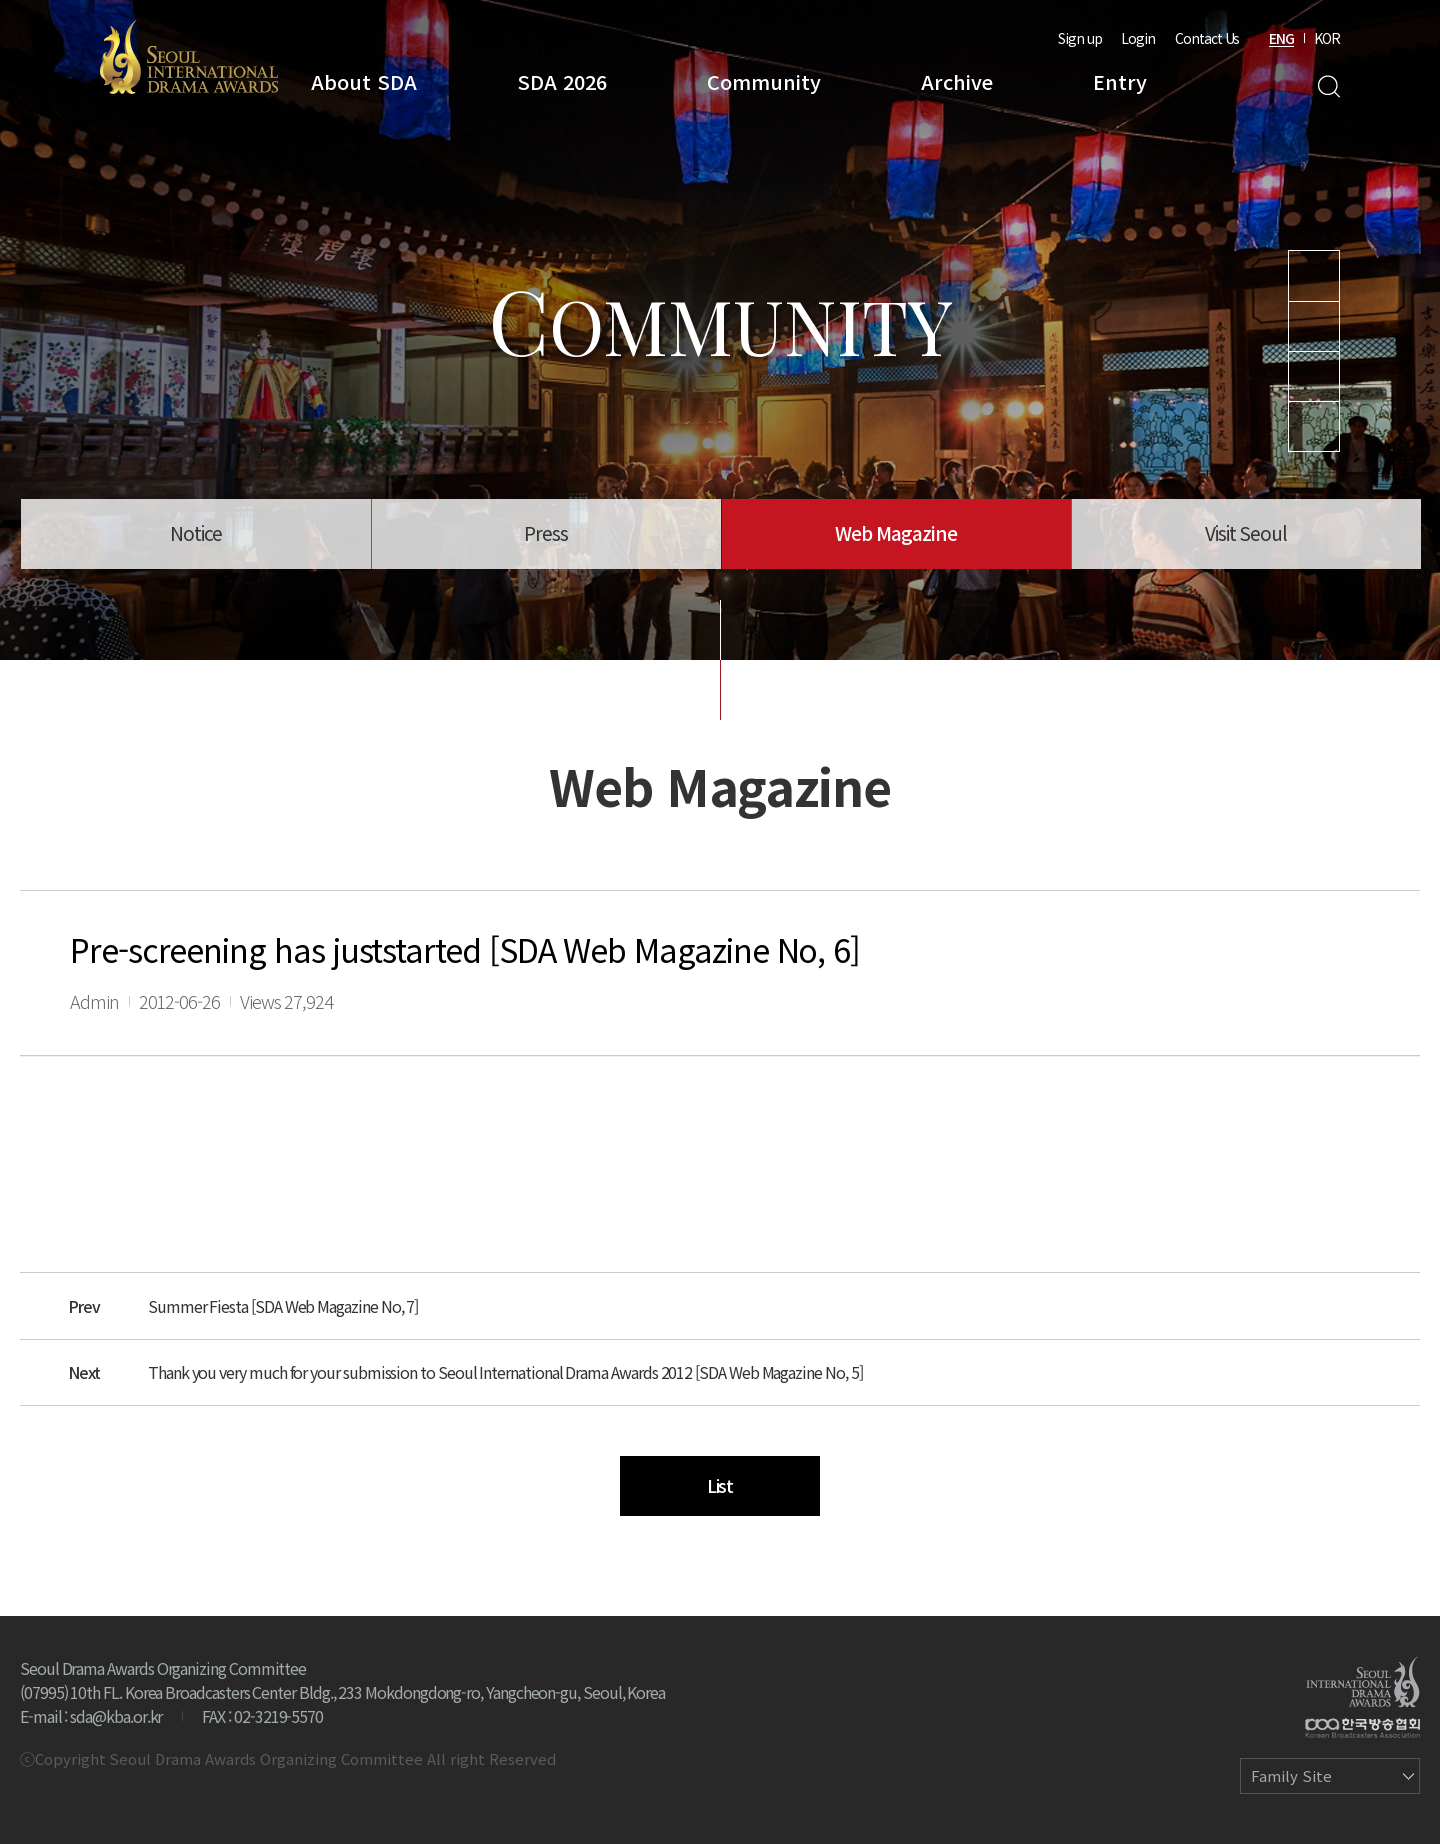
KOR (1327, 38)
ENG (1281, 38)
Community (764, 81)
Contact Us (1207, 38)
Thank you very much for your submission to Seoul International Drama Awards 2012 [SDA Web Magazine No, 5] (505, 1372)
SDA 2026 (562, 81)
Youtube (1314, 276)
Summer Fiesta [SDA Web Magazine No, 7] (283, 1306)
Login (1138, 38)
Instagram (1314, 326)
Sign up (1080, 38)
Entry (1120, 81)
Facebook (1314, 426)
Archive (957, 81)
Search (1328, 86)
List (720, 1485)
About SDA (364, 81)
